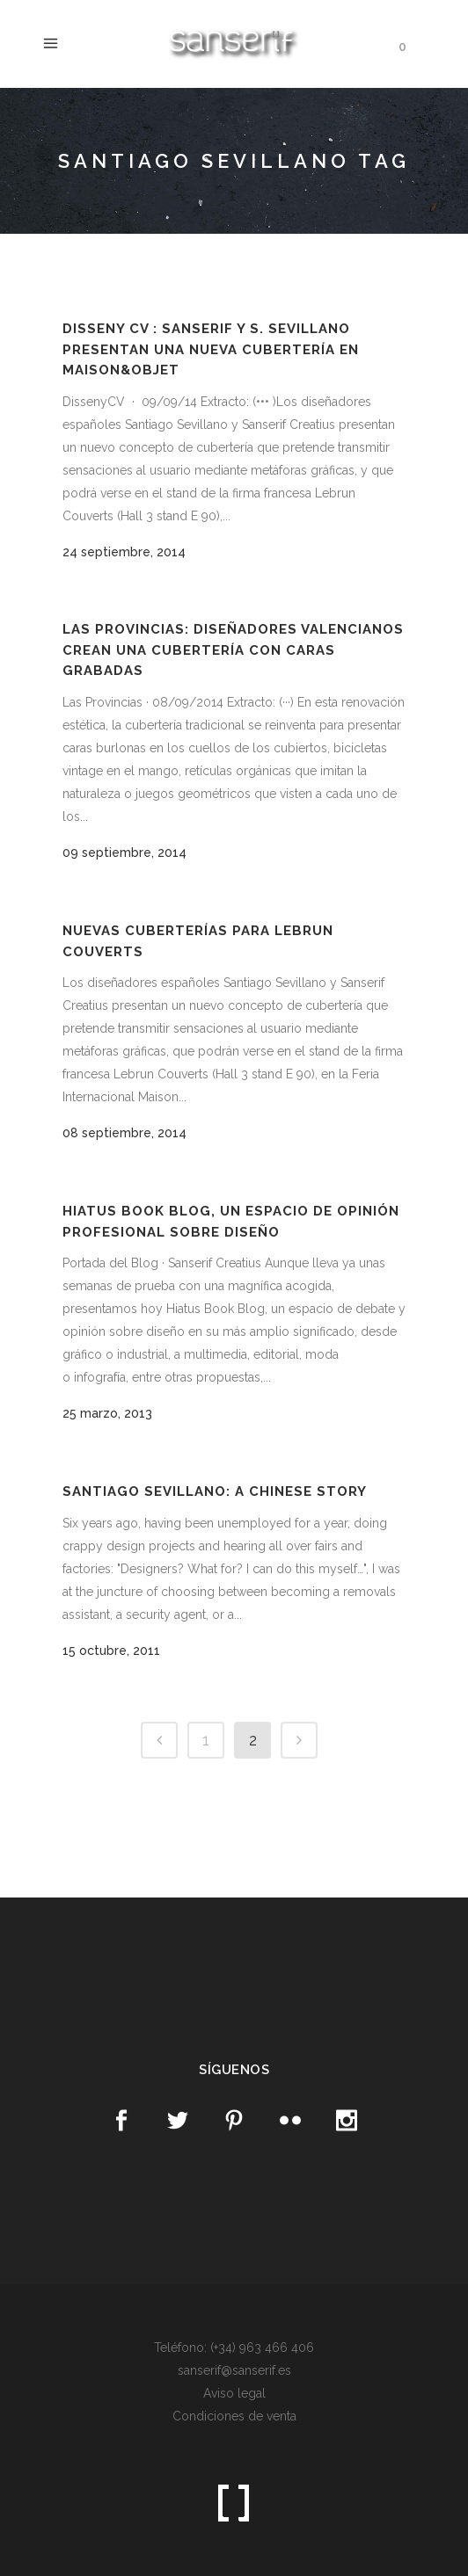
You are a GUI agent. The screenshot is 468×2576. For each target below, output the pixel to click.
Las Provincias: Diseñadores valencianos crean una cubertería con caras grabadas (233, 649)
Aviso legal (234, 2393)
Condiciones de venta (234, 2416)
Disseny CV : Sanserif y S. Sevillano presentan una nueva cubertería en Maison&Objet (210, 349)
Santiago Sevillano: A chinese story (214, 1491)
